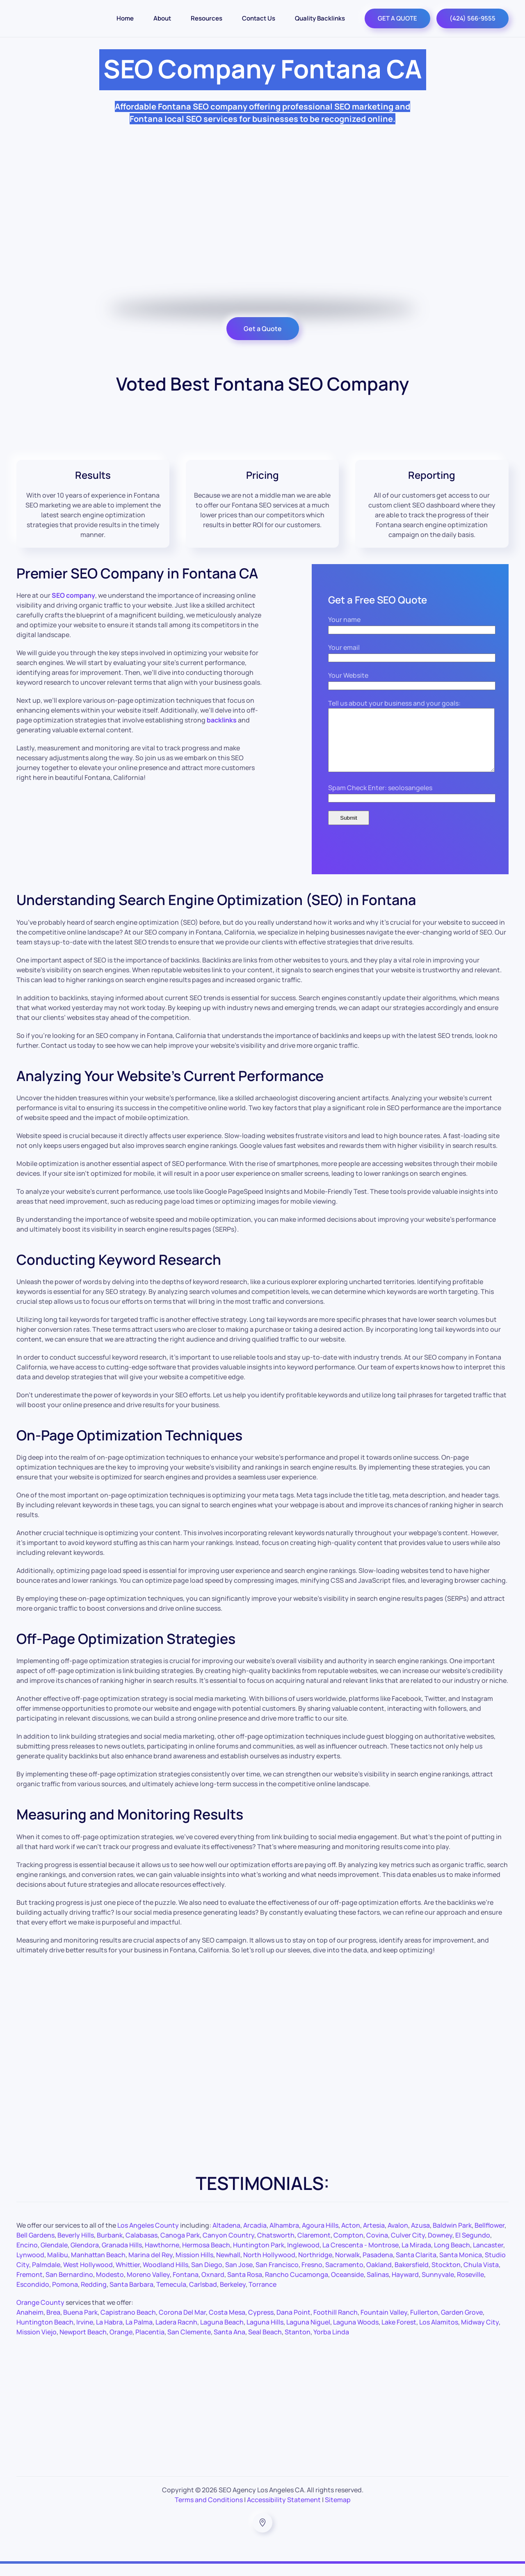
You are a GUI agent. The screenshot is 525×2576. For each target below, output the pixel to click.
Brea (53, 2324)
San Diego (206, 2276)
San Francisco (277, 2276)
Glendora (85, 2257)
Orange (121, 2344)
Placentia (149, 2344)
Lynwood (30, 2267)
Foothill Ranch (335, 2324)
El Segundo (472, 2247)
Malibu (57, 2267)
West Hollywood (88, 2276)
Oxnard (212, 2286)
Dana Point (293, 2324)
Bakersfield (412, 2276)
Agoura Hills (320, 2237)
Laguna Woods (356, 2334)
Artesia (374, 2237)
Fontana (186, 2286)
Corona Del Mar (182, 2324)
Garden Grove (462, 2324)
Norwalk (347, 2267)
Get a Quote (263, 328)
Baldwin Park (452, 2237)
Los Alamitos (438, 2334)
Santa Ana (229, 2344)
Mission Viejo (36, 2344)
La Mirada (416, 2257)
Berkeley (233, 2296)
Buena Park (80, 2324)
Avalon (398, 2237)
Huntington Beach (44, 2334)
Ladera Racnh (176, 2334)
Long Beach (452, 2257)
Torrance (262, 2296)
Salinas (378, 2286)
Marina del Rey (150, 2267)
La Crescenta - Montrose (360, 2257)
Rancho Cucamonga (296, 2286)
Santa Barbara (131, 2296)
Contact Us (258, 18)
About (162, 18)
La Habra (109, 2334)
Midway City (480, 2334)
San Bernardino (69, 2286)
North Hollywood (269, 2267)
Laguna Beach (222, 2334)
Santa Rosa (244, 2286)
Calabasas (142, 2247)
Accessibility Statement (284, 2512)
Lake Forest (398, 2334)
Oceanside (347, 2286)
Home (125, 18)
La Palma (139, 2334)
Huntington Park (258, 2257)
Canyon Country (228, 2247)
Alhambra (284, 2237)
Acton (350, 2237)
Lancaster (488, 2257)
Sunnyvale (438, 2286)
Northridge (315, 2267)
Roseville (470, 2286)
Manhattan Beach (98, 2267)
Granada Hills (122, 2257)
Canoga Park (180, 2247)
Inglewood (303, 2257)
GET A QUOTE (397, 18)
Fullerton (424, 2324)
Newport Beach (83, 2344)
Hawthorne (162, 2257)
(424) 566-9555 (472, 18)
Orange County (40, 2314)
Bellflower (489, 2237)
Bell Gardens (35, 2247)
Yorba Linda (331, 2344)
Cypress (261, 2324)
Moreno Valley (148, 2286)
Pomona (65, 2296)
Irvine (84, 2334)
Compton (348, 2247)
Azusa (420, 2237)
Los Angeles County (148, 2237)
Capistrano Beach (128, 2324)
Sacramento (344, 2276)
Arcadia (255, 2237)
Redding (94, 2296)
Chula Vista (481, 2276)
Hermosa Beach (206, 2257)
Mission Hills (194, 2267)
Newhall (228, 2267)
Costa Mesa (227, 2324)
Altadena (226, 2237)
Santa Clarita (416, 2267)
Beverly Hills (75, 2247)
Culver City (408, 2247)
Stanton (297, 2344)
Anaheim (29, 2324)
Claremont (314, 2247)
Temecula (171, 2296)
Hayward (405, 2286)
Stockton (446, 2276)
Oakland (379, 2276)
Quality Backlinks (320, 18)
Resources (206, 18)
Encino (27, 2257)
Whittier (128, 2276)
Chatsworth (275, 2247)
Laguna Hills (265, 2334)
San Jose (239, 2276)
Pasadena (378, 2267)
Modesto (110, 2286)
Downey (440, 2247)
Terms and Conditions (209, 2512)
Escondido (32, 2296)
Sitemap (338, 2512)
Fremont (29, 2286)
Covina (377, 2247)
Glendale (54, 2257)
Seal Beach (265, 2344)
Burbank (110, 2247)
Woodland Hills (165, 2276)
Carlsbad (203, 2296)
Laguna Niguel (308, 2334)
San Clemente (189, 2344)
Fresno (311, 2276)
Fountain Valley (384, 2324)
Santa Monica (460, 2267)
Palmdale (46, 2276)
